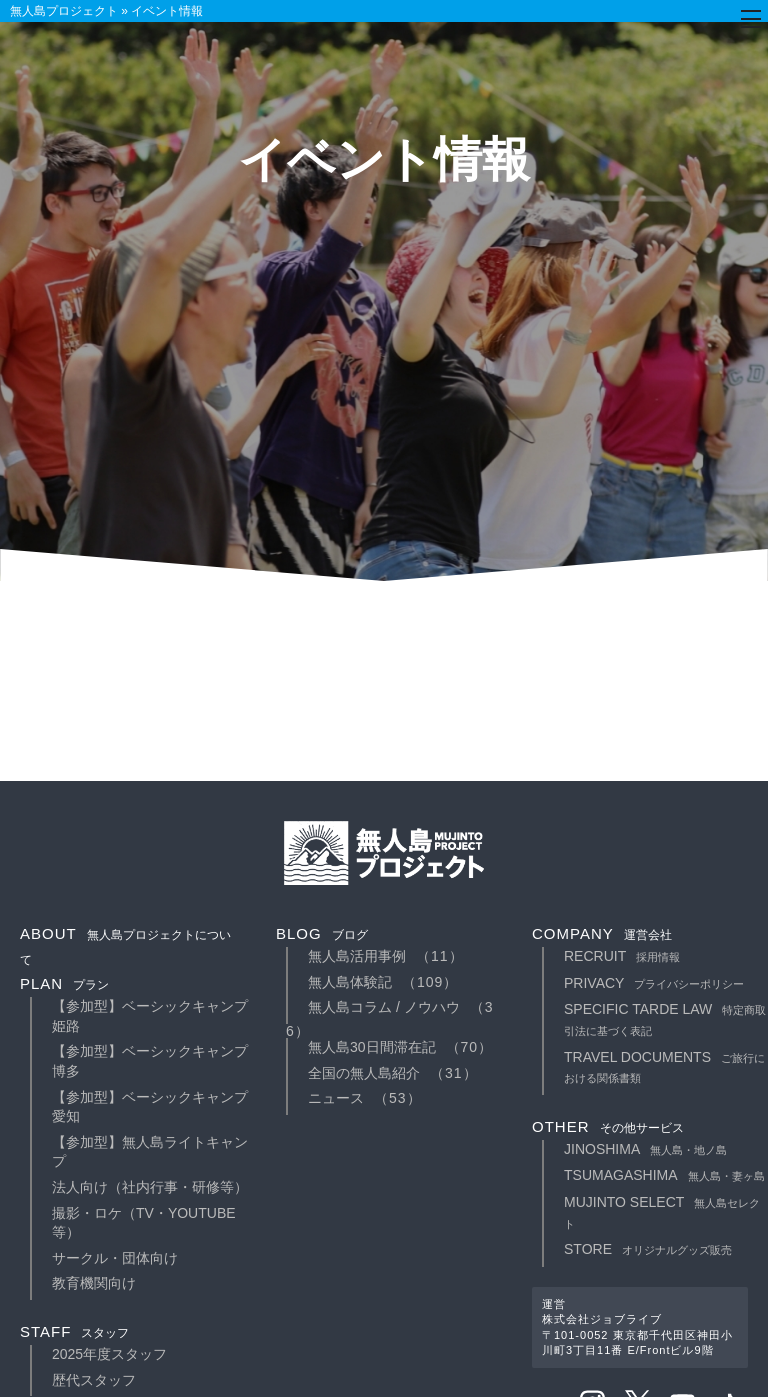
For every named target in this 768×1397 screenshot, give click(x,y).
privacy (654, 983)
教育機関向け (94, 1283)
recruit (622, 956)
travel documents (664, 1067)
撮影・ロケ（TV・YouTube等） (144, 1223)
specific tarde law (665, 1019)
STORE (648, 1249)
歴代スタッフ (94, 1380)
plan (64, 983)
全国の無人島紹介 (364, 1073)
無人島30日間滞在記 (372, 1047)
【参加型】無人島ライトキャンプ (150, 1152)
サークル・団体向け (115, 1258)
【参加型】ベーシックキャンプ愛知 (150, 1107)
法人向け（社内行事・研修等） (150, 1187)
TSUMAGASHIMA (664, 1175)
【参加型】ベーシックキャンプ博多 (150, 1061)
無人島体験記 (350, 982)
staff (74, 1331)
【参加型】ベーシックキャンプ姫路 (150, 1016)
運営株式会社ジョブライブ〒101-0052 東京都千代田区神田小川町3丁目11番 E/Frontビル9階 (637, 1327)
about (125, 946)
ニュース (336, 1098)
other (608, 1126)
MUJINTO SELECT (662, 1212)
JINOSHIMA (645, 1149)
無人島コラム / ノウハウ (384, 1007)
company (602, 933)
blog (322, 933)
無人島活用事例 (357, 956)
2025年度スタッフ (109, 1354)
